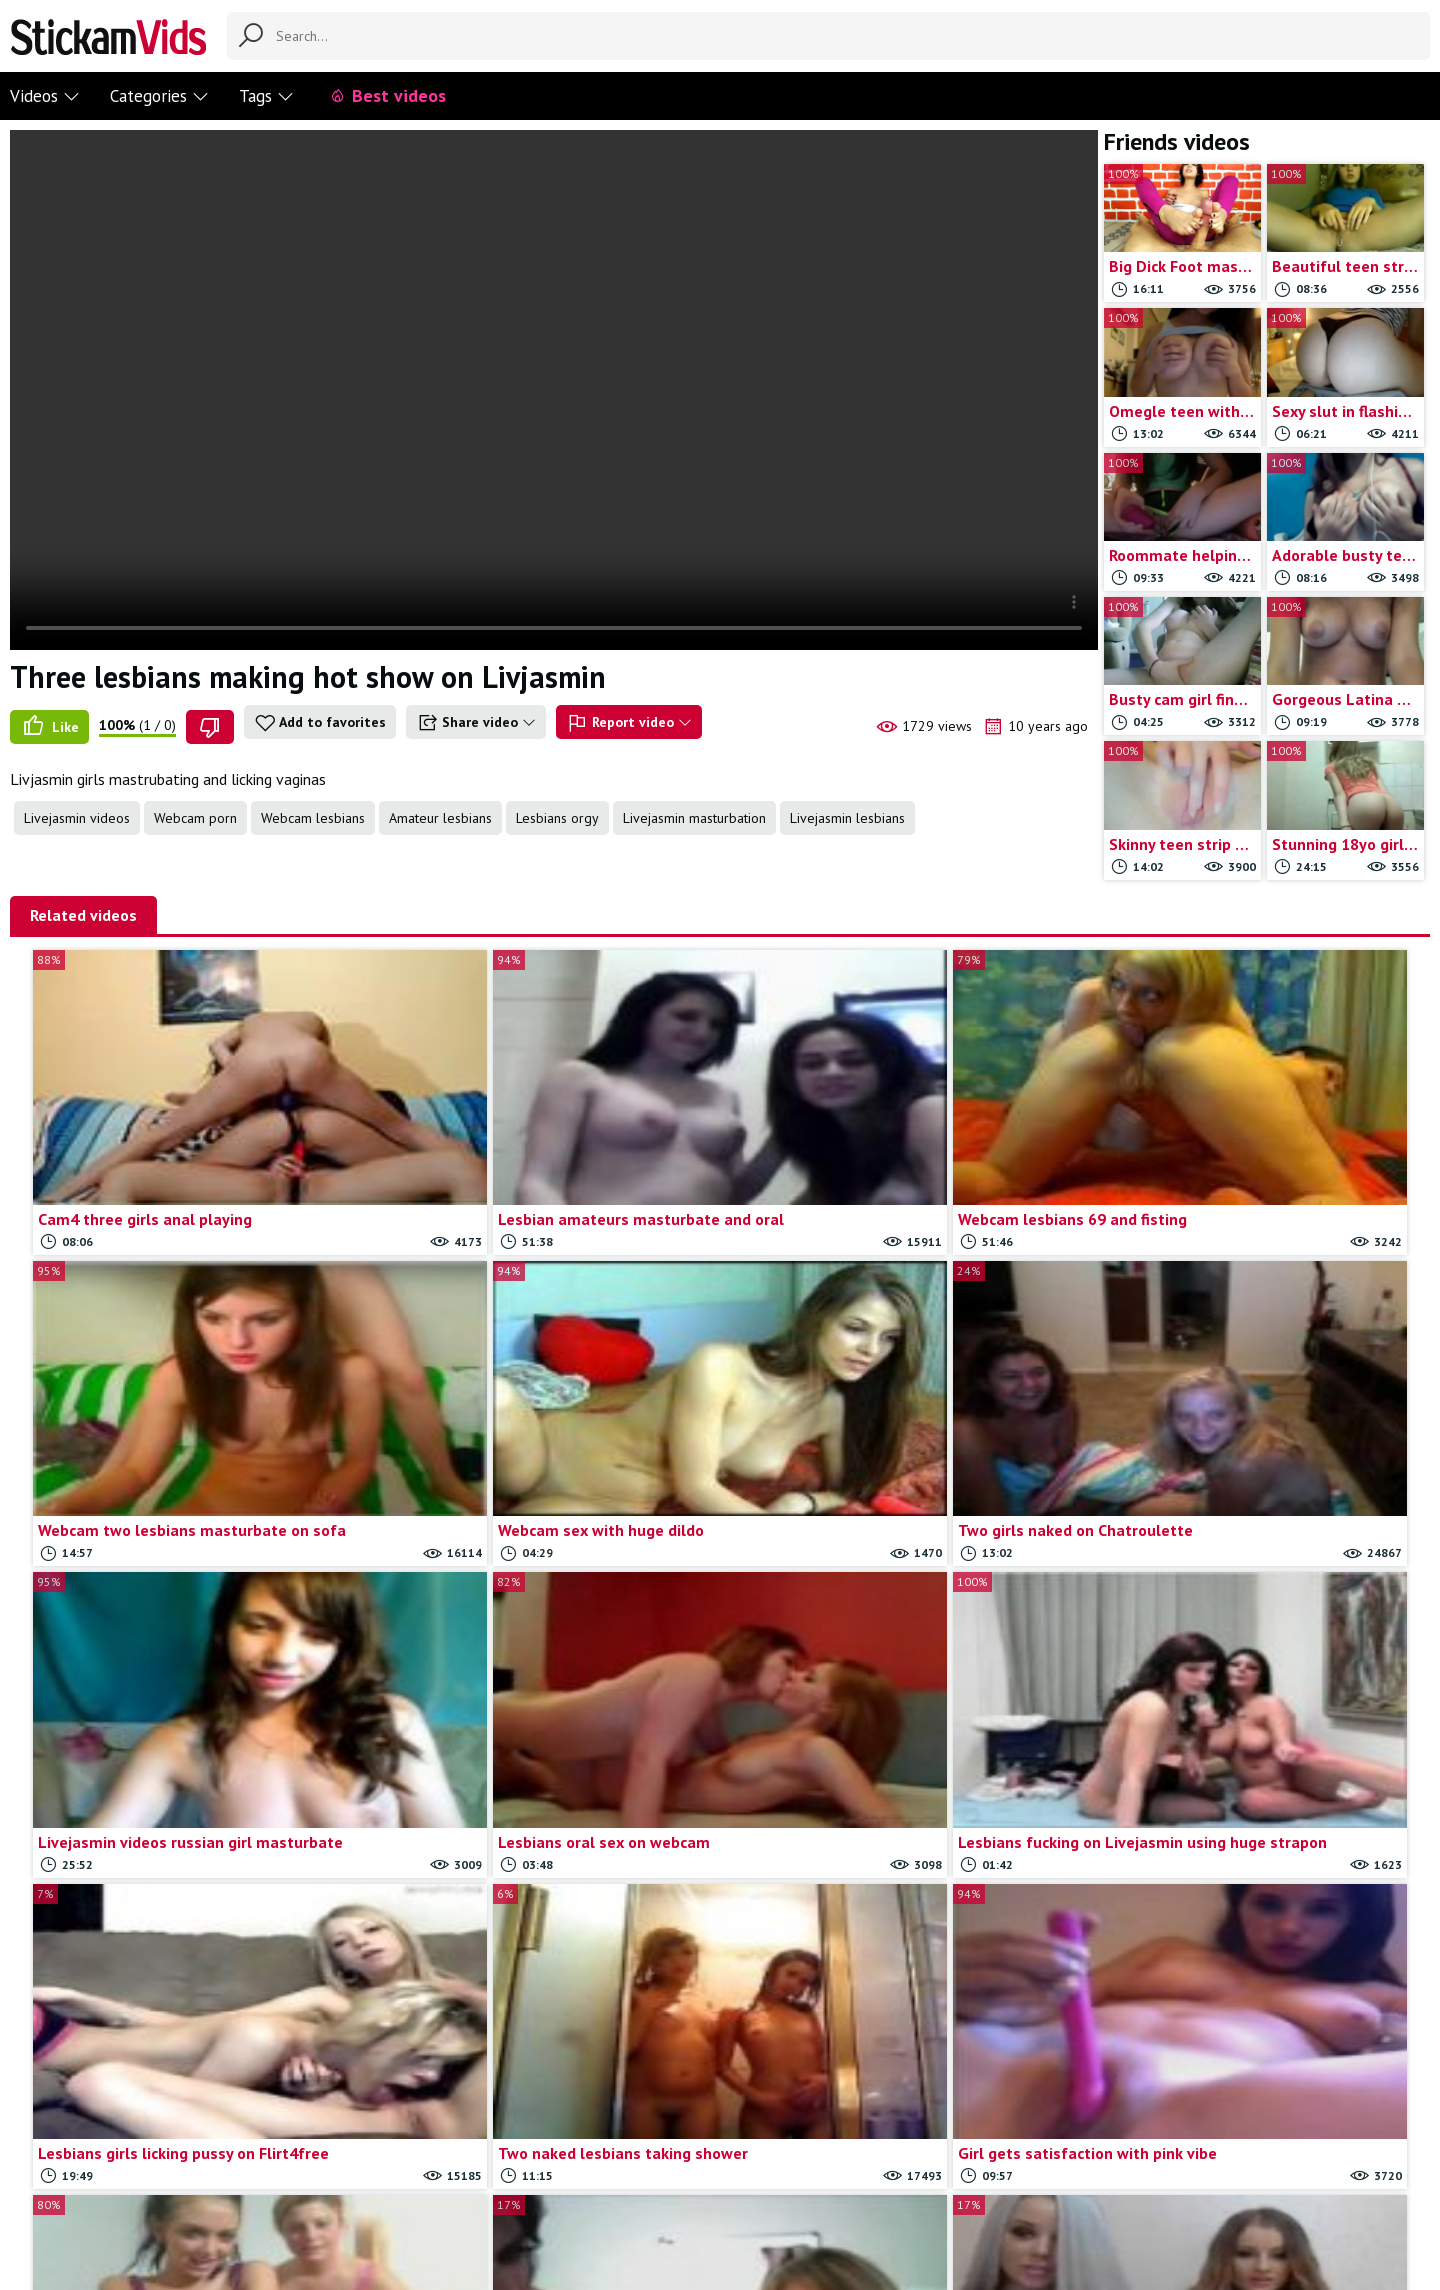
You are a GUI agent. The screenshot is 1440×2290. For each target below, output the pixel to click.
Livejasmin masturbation (694, 818)
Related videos (83, 915)
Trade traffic (774, 2192)
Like (49, 727)
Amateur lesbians (440, 818)
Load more (720, 2056)
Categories (159, 96)
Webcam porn (195, 818)
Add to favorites (320, 723)
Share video (476, 723)
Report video (629, 723)
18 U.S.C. (859, 2192)
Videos (45, 96)
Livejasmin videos (77, 818)
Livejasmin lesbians (847, 818)
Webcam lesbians (313, 818)
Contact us (585, 2192)
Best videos (387, 95)
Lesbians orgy (557, 818)
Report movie (676, 2192)
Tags (266, 96)
